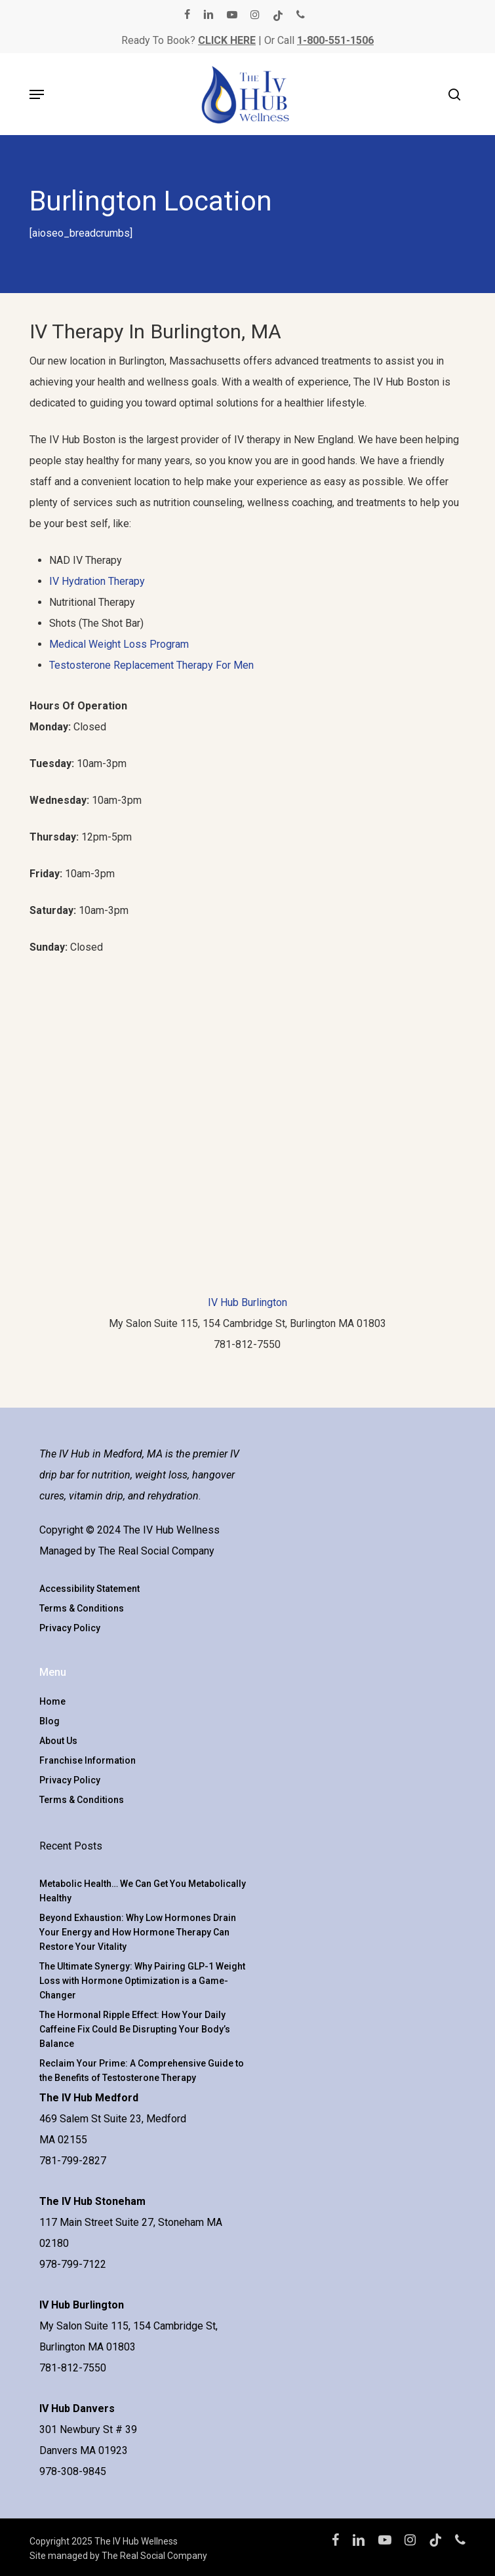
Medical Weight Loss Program (119, 644)
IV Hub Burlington (247, 1302)
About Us (58, 1740)
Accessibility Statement (89, 1588)
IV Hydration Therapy (97, 581)
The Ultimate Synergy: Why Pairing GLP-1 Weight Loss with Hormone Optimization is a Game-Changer (142, 1980)
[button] (37, 94)
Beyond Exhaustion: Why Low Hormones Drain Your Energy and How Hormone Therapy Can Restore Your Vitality (137, 1932)
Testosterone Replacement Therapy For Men (151, 665)
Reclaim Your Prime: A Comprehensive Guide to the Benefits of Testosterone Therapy (141, 2070)
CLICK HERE (227, 40)
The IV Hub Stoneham (92, 2201)
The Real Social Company (156, 1551)
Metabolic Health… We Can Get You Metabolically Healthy (142, 1890)
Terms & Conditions (81, 1608)
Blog (49, 1721)
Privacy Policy (69, 1628)
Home (52, 1701)
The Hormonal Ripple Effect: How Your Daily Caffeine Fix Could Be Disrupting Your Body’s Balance (134, 2029)
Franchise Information (87, 1760)
